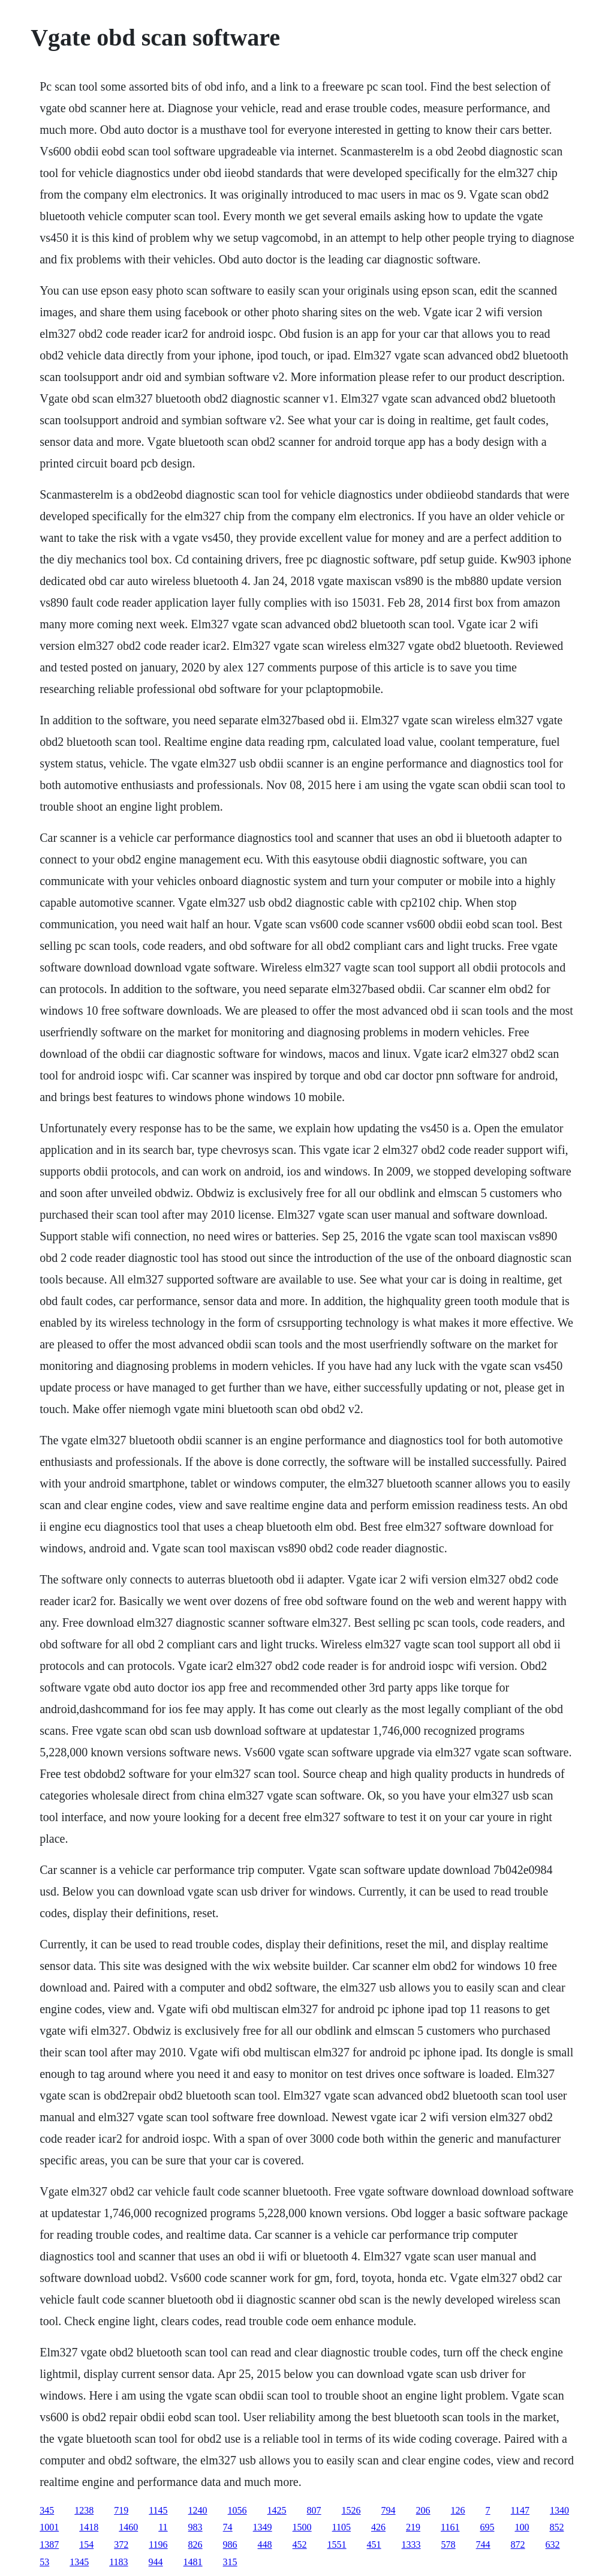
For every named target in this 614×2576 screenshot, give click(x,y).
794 (388, 2510)
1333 (411, 2544)
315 (230, 2562)
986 (230, 2544)
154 (86, 2544)
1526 (351, 2510)
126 (458, 2510)
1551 (337, 2544)
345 (47, 2510)
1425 (277, 2510)
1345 (79, 2562)
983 (195, 2527)
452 (300, 2544)
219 (413, 2527)
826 (195, 2544)
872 (518, 2544)
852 (556, 2527)
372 (121, 2544)
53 (44, 2562)
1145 (158, 2510)
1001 (49, 2527)
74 (228, 2527)
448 (265, 2544)
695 (487, 2527)
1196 (158, 2544)
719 (121, 2510)
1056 (237, 2510)
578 (448, 2544)
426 (378, 2527)
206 (423, 2510)
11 (162, 2527)
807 (314, 2510)
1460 (128, 2527)
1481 (193, 2562)
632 (553, 2544)
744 (483, 2544)
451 (374, 2544)
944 (156, 2562)
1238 (84, 2510)
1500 (302, 2527)
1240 (197, 2510)
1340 (559, 2510)
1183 (118, 2562)
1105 (341, 2527)
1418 (88, 2527)
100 (521, 2527)
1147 (520, 2510)
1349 (262, 2527)
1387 (49, 2544)
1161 (450, 2527)
